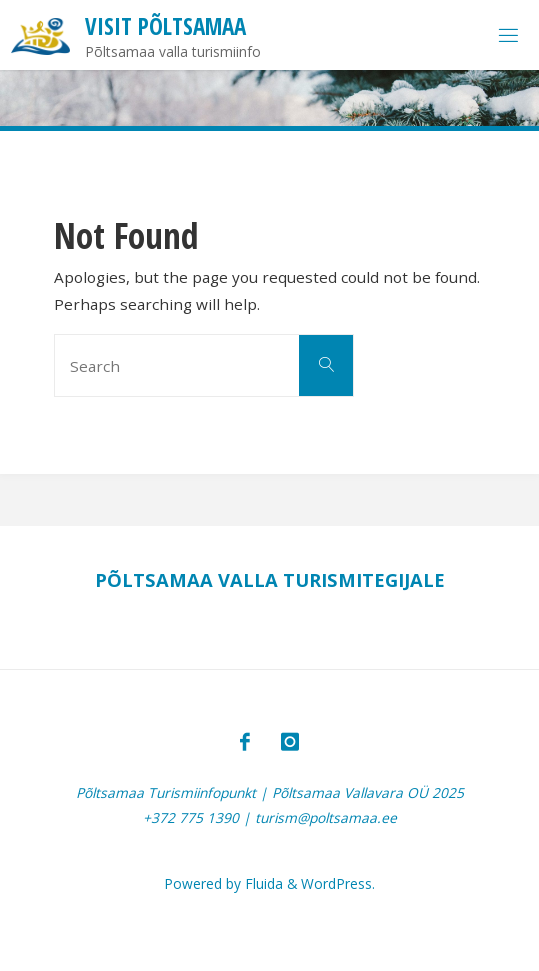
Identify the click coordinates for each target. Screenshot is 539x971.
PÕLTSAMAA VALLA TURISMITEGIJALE (270, 579)
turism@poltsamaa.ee (326, 817)
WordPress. (338, 883)
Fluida (262, 883)
